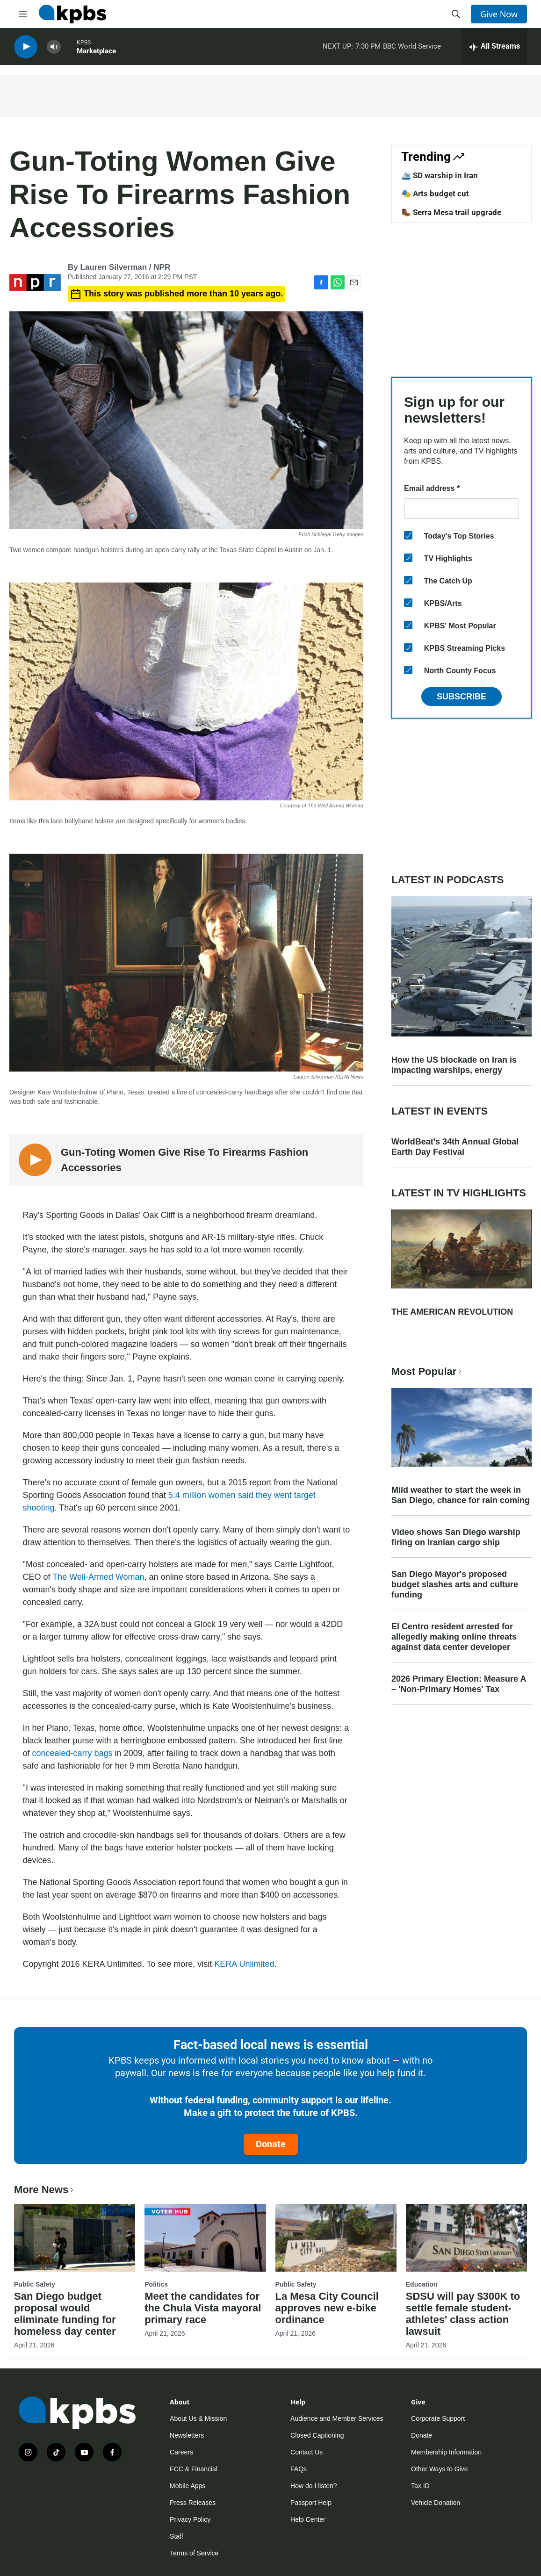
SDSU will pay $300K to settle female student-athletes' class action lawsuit (463, 2313)
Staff (176, 2536)
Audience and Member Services (336, 2418)
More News (44, 2189)
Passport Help (311, 2502)
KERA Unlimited (244, 1964)
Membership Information (446, 2452)
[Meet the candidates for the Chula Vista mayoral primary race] (205, 2237)
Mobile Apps (187, 2486)
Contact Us (306, 2452)
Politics (156, 2284)
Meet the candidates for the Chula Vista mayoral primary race (202, 2307)
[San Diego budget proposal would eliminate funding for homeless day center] (74, 2237)
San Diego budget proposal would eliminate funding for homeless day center (65, 2313)
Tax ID (420, 2486)
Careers (181, 2452)
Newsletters (187, 2435)
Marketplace (96, 51)
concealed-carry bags (72, 1753)
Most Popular (427, 1371)
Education (422, 2284)
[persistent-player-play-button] (25, 47)
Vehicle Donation (435, 2502)
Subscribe (461, 696)
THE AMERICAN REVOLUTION (452, 1312)
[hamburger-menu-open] (23, 14)
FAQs (298, 2469)
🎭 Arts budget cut (435, 193)
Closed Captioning (317, 2435)
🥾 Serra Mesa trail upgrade (451, 212)
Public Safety (34, 2284)
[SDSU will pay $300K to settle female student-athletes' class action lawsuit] (466, 2237)
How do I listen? (313, 2486)
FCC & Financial (193, 2469)
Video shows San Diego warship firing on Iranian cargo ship (455, 1537)
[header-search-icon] (456, 14)
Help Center (307, 2519)
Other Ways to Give (439, 2469)
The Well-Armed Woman (98, 1577)
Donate (271, 2144)
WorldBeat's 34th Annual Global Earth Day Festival (455, 1147)
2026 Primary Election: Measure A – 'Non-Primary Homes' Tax (458, 1684)
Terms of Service (194, 2553)
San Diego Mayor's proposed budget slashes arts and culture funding (454, 1584)
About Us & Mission (198, 2418)
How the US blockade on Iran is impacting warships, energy (454, 1065)
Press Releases (193, 2502)
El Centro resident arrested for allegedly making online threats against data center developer (454, 1637)
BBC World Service (412, 46)
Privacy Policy (190, 2519)
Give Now (499, 14)
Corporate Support (438, 2418)
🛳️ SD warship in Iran (439, 175)
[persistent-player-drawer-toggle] (494, 46)
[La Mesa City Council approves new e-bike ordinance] (336, 2237)
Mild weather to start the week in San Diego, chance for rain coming (460, 1495)
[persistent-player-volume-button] (54, 47)
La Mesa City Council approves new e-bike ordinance (327, 2307)
